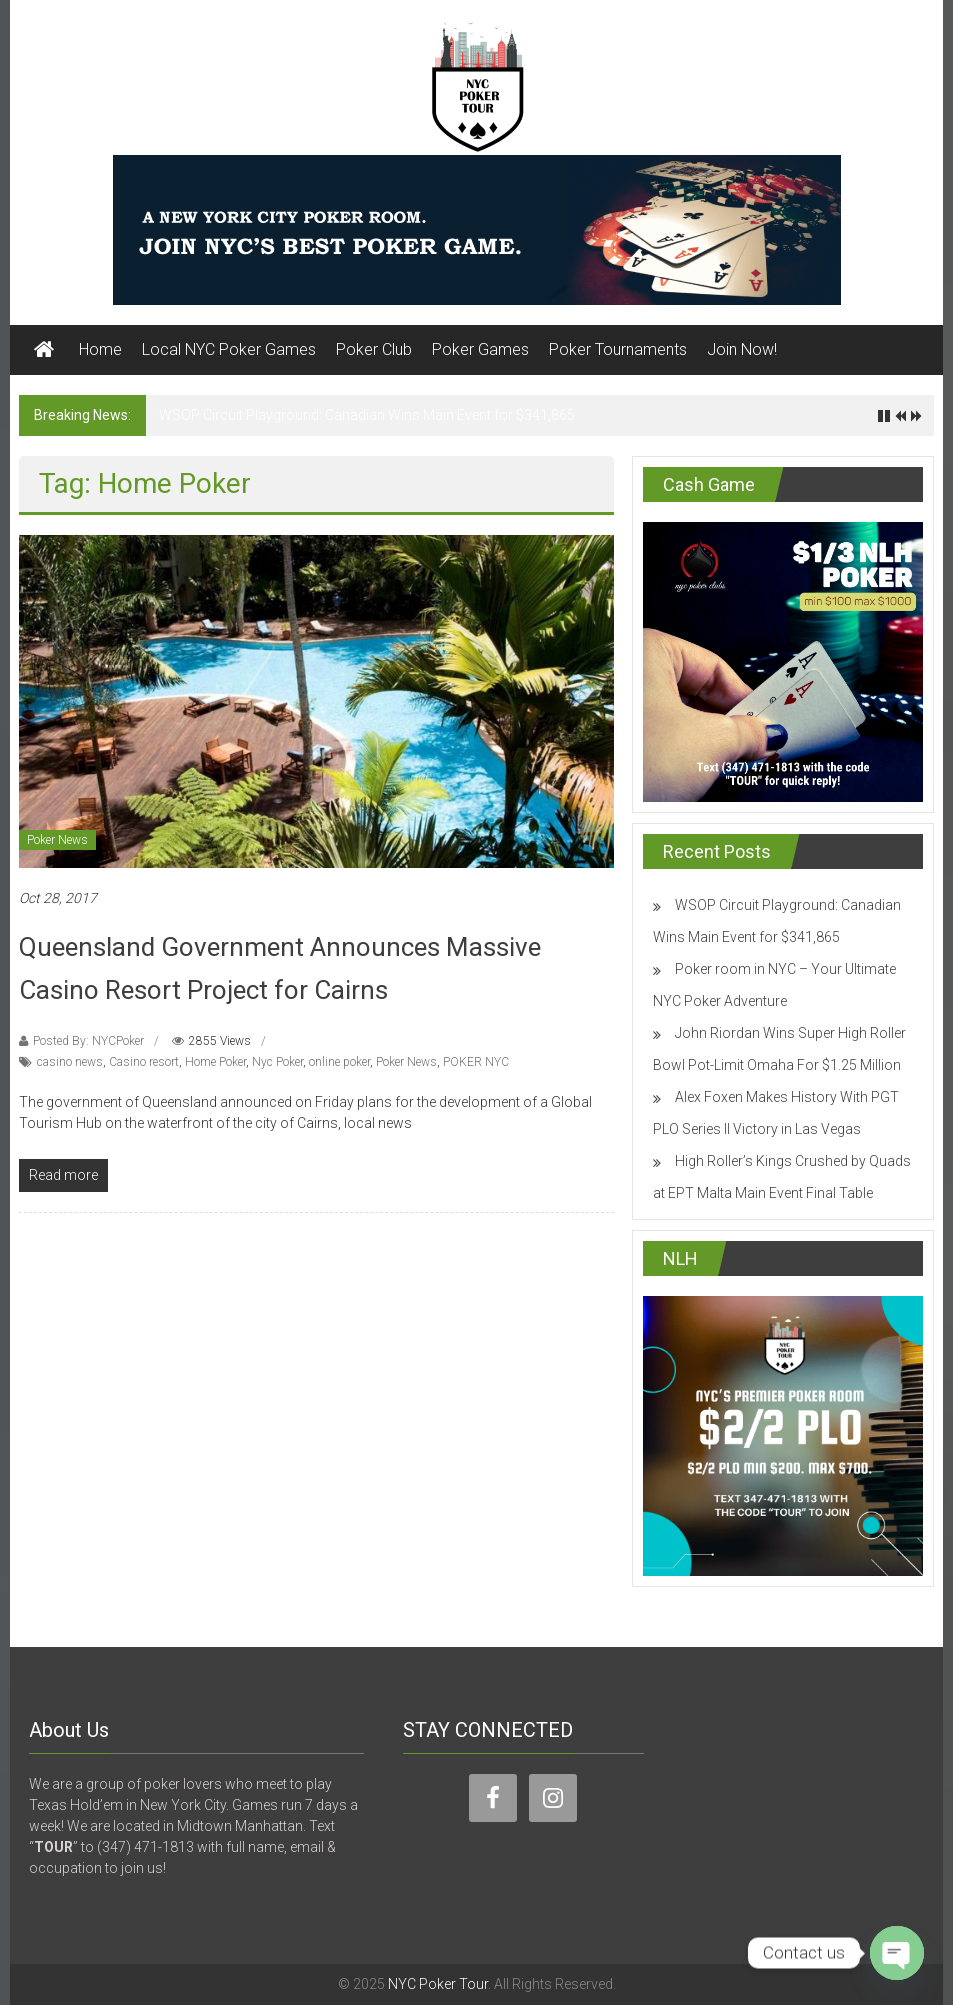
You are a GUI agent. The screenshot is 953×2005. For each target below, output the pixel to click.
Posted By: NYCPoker (88, 1041)
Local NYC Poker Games (229, 349)
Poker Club (374, 349)
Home (100, 349)
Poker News (57, 840)
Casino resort (144, 1062)
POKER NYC (476, 1062)
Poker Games (480, 349)
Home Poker (215, 1062)
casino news (70, 1062)
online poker (339, 1062)
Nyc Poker (277, 1062)
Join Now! (742, 349)
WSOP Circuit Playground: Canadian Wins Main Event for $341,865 (367, 415)
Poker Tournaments (618, 349)
